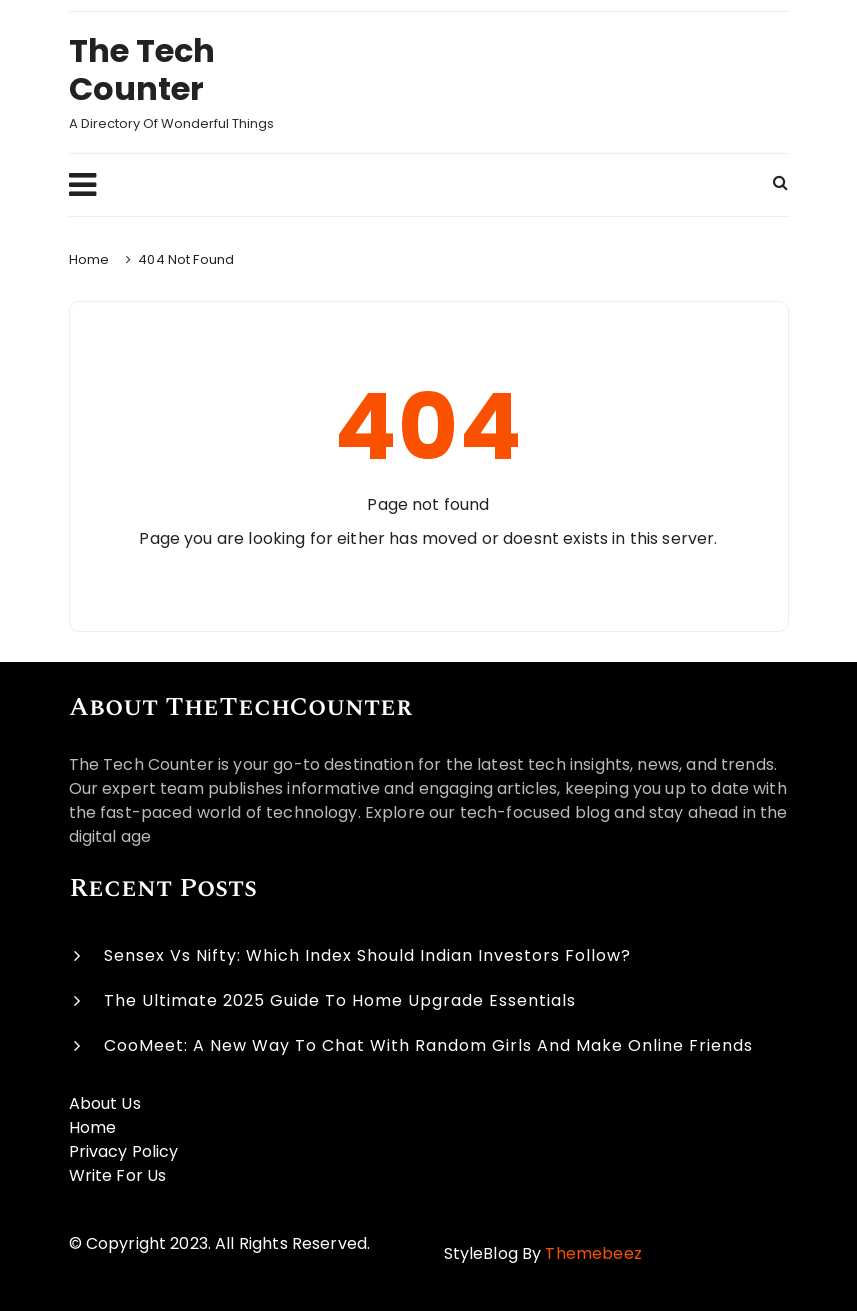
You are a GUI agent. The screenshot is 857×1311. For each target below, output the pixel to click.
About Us (105, 1103)
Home (93, 1127)
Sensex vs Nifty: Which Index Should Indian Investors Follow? (367, 955)
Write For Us (118, 1175)
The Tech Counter (142, 69)
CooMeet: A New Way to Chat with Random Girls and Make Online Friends (428, 1045)
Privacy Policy (124, 1151)
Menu (82, 185)
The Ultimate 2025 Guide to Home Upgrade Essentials (340, 1000)
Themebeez (593, 1253)
